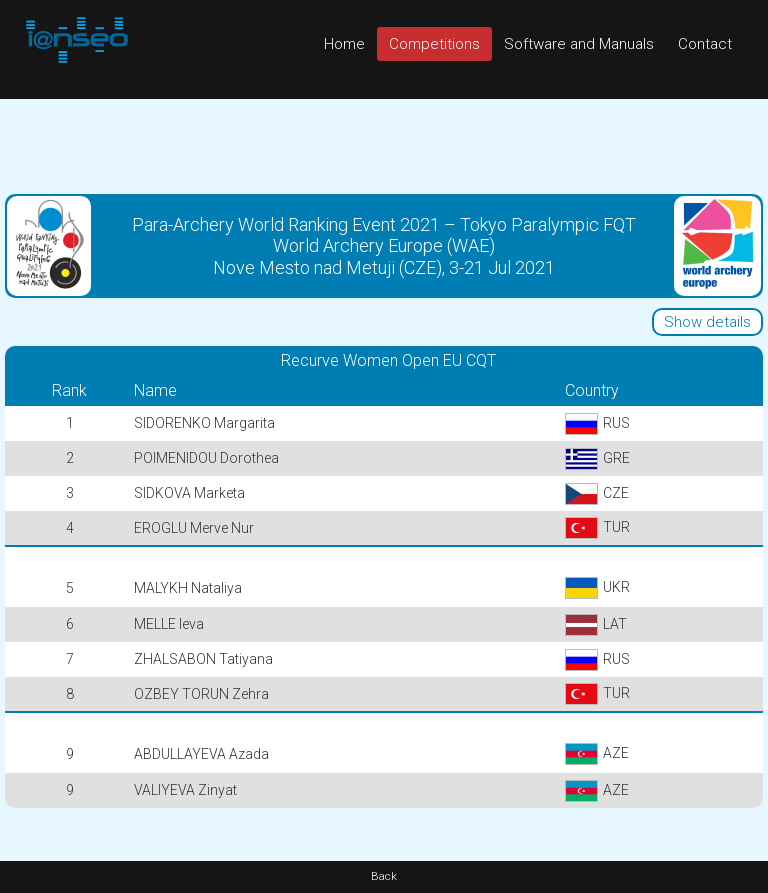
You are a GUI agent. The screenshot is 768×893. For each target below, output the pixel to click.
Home (344, 44)
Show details (707, 322)
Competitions (434, 44)
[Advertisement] (384, 144)
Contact (705, 44)
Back (384, 876)
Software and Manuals (579, 44)
